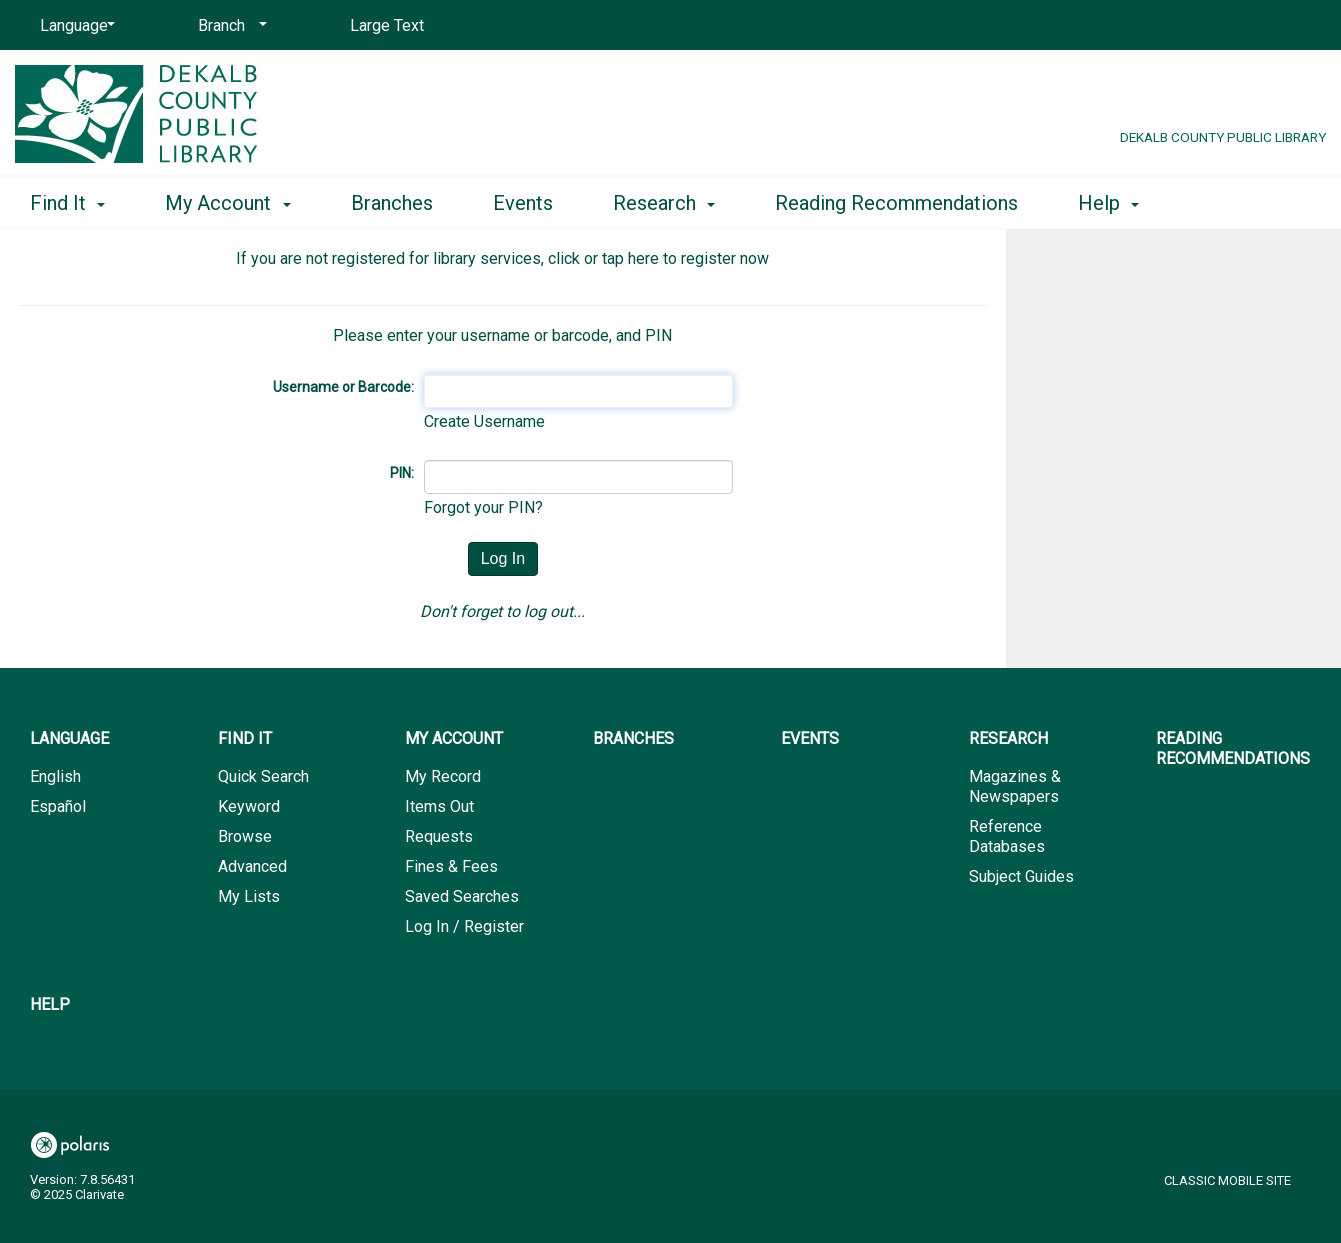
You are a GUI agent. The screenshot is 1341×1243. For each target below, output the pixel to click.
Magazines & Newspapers (1015, 786)
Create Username (484, 421)
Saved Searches (462, 896)
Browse (245, 836)
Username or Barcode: (343, 387)
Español (58, 806)
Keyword (249, 806)
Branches (392, 203)
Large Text (387, 25)
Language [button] (69, 738)
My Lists (249, 896)
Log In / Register (464, 926)
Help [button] (1108, 203)
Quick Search (263, 776)
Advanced (252, 866)
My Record (443, 776)
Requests (439, 836)
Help (50, 1004)
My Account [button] (227, 203)
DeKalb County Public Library (1223, 137)
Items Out (439, 806)
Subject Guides (1021, 876)
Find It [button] (67, 203)
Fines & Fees (451, 866)
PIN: (402, 473)
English (55, 776)
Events (523, 203)
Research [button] (664, 203)
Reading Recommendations (896, 203)
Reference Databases (1007, 836)
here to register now (698, 258)
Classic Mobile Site (1227, 1180)
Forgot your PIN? (483, 507)
